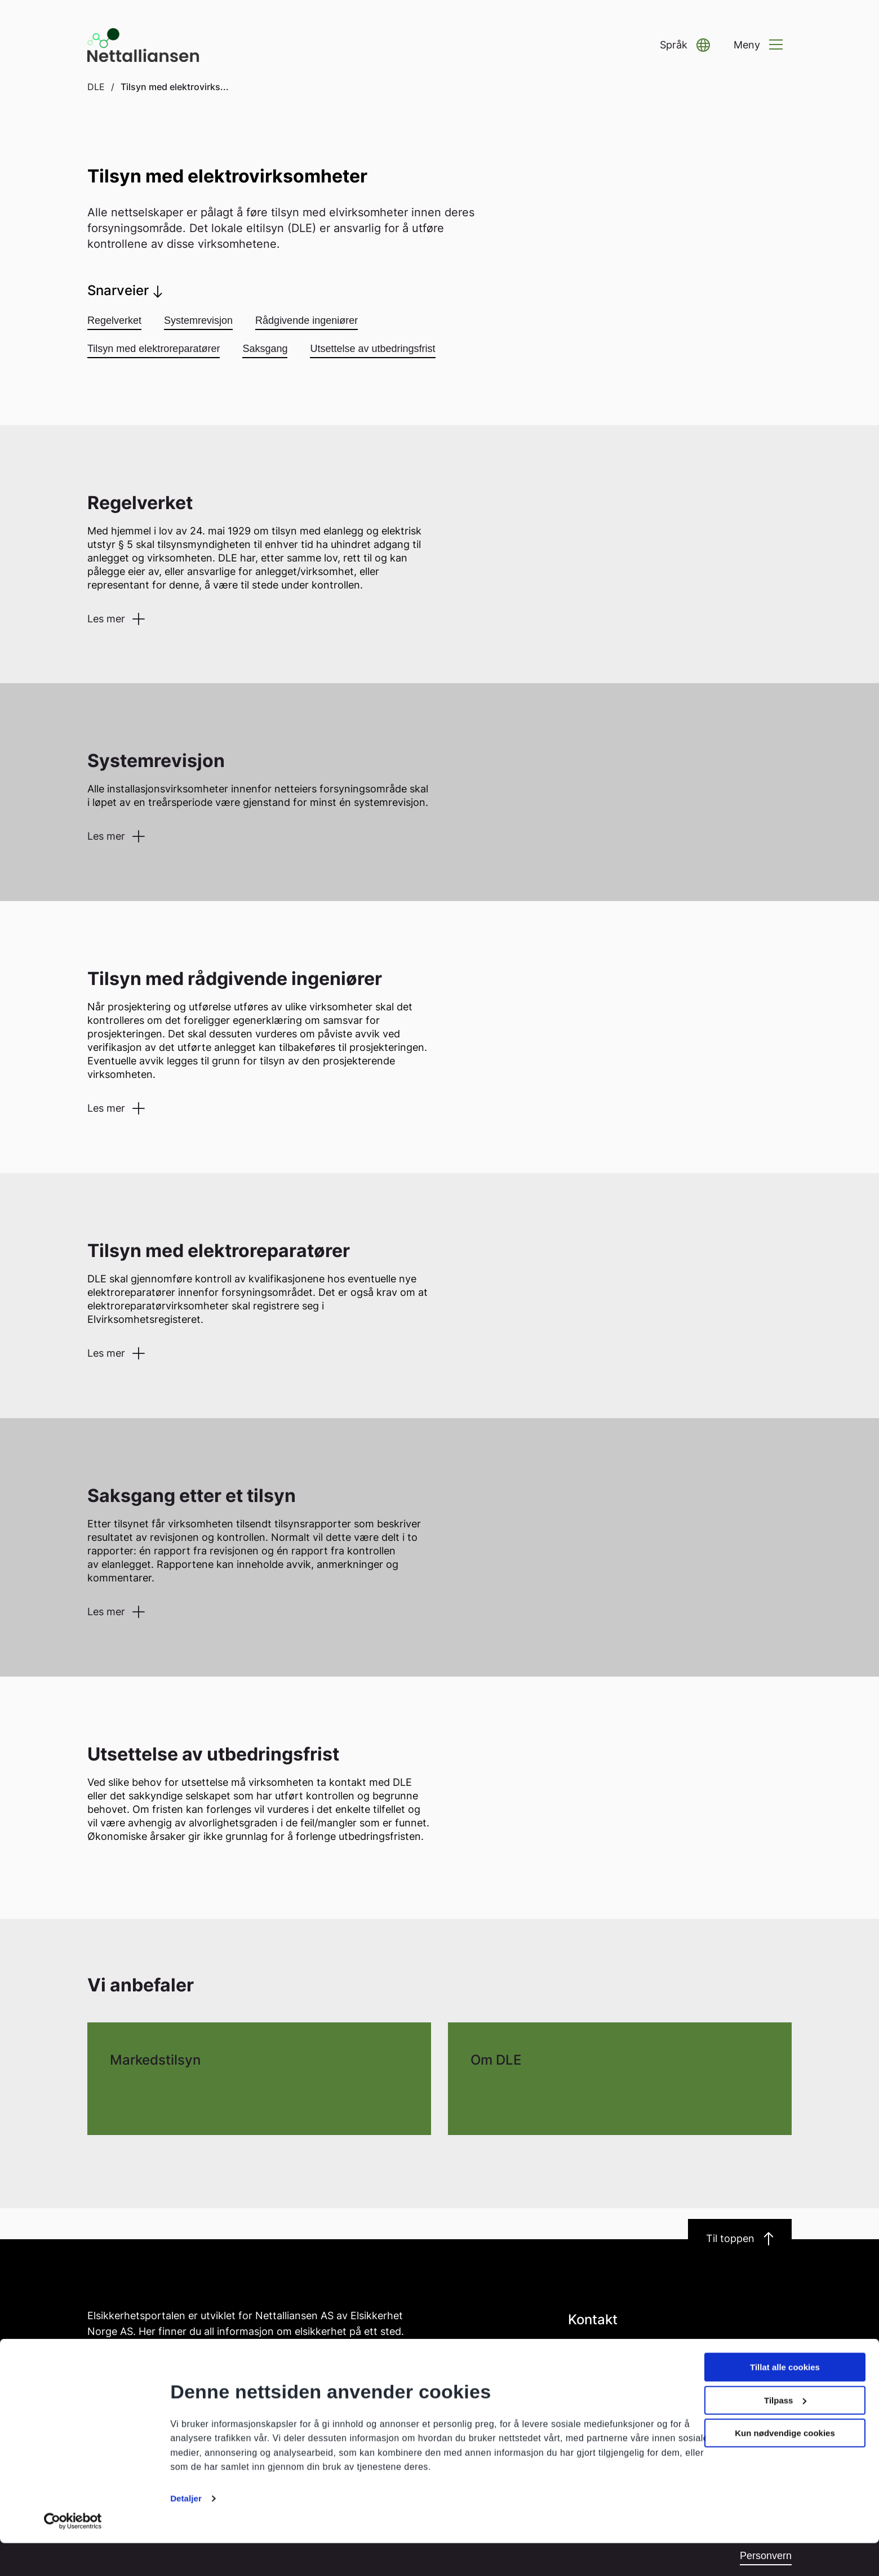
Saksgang (264, 348)
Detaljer (186, 2531)
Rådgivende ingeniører (306, 320)
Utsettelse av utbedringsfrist (372, 348)
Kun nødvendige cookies (785, 2466)
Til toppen (740, 2238)
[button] (685, 45)
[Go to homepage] (143, 45)
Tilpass (785, 2433)
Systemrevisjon (198, 320)
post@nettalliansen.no (618, 2349)
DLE (96, 86)
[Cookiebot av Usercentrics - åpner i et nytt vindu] (73, 2554)
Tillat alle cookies (785, 2400)
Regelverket (114, 320)
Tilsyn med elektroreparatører (153, 348)
